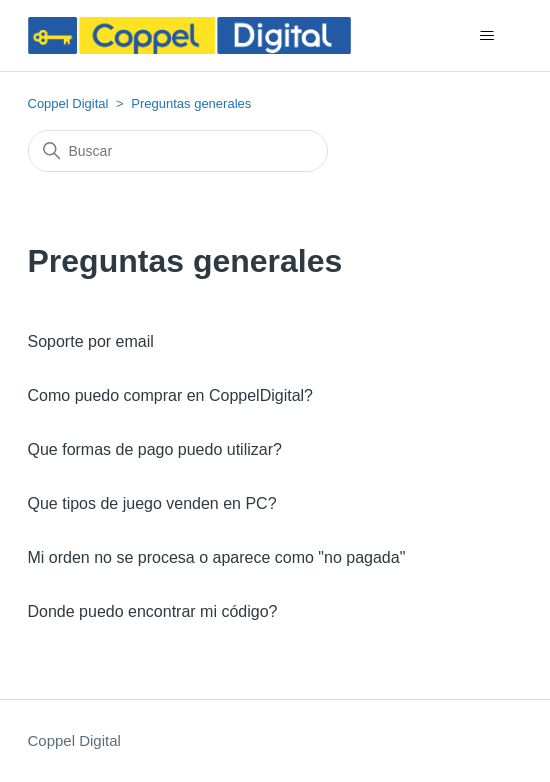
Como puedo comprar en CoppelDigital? (171, 395)
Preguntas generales (191, 103)
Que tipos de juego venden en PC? (152, 503)
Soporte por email (91, 341)
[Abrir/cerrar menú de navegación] (487, 36)
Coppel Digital (68, 103)
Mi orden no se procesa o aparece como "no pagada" (217, 557)
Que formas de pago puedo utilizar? (155, 449)
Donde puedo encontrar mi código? (153, 611)
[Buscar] (178, 151)
